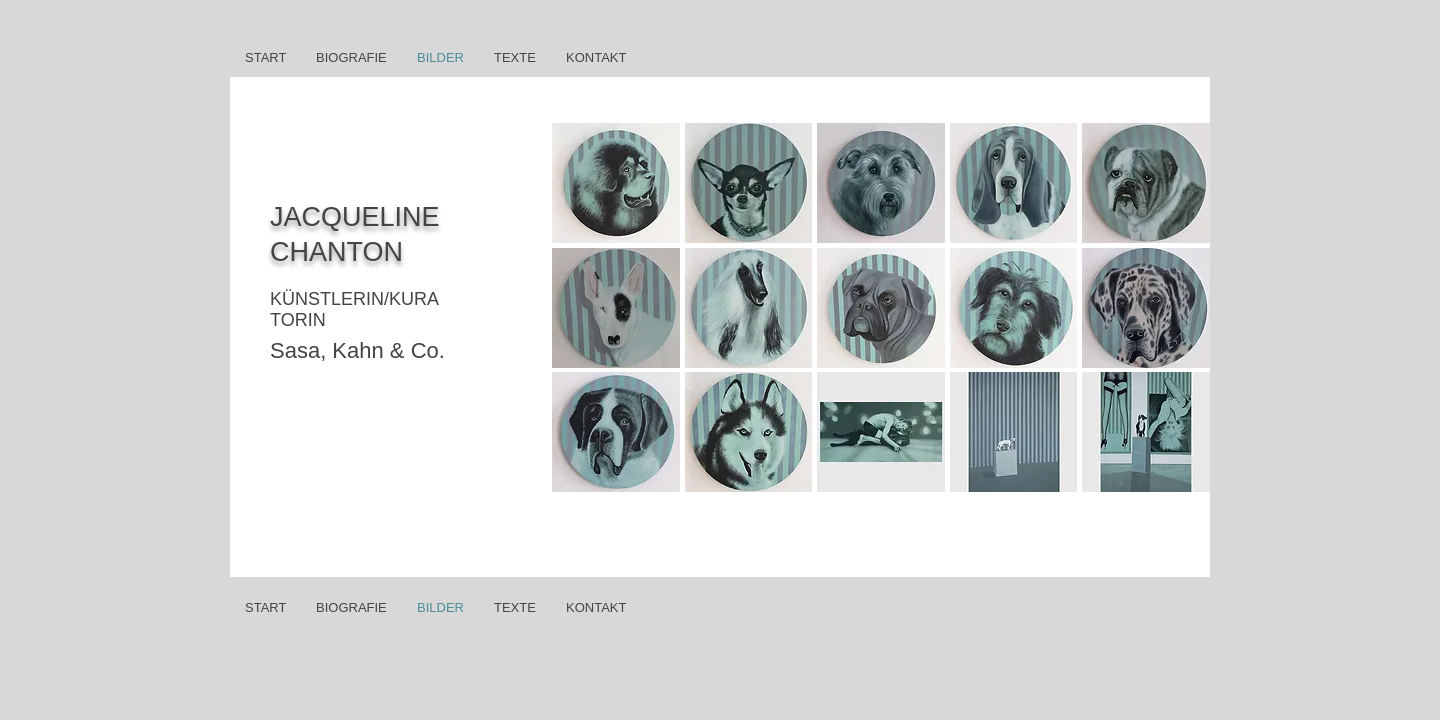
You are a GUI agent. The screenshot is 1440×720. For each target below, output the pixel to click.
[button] (616, 183)
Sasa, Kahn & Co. (357, 350)
